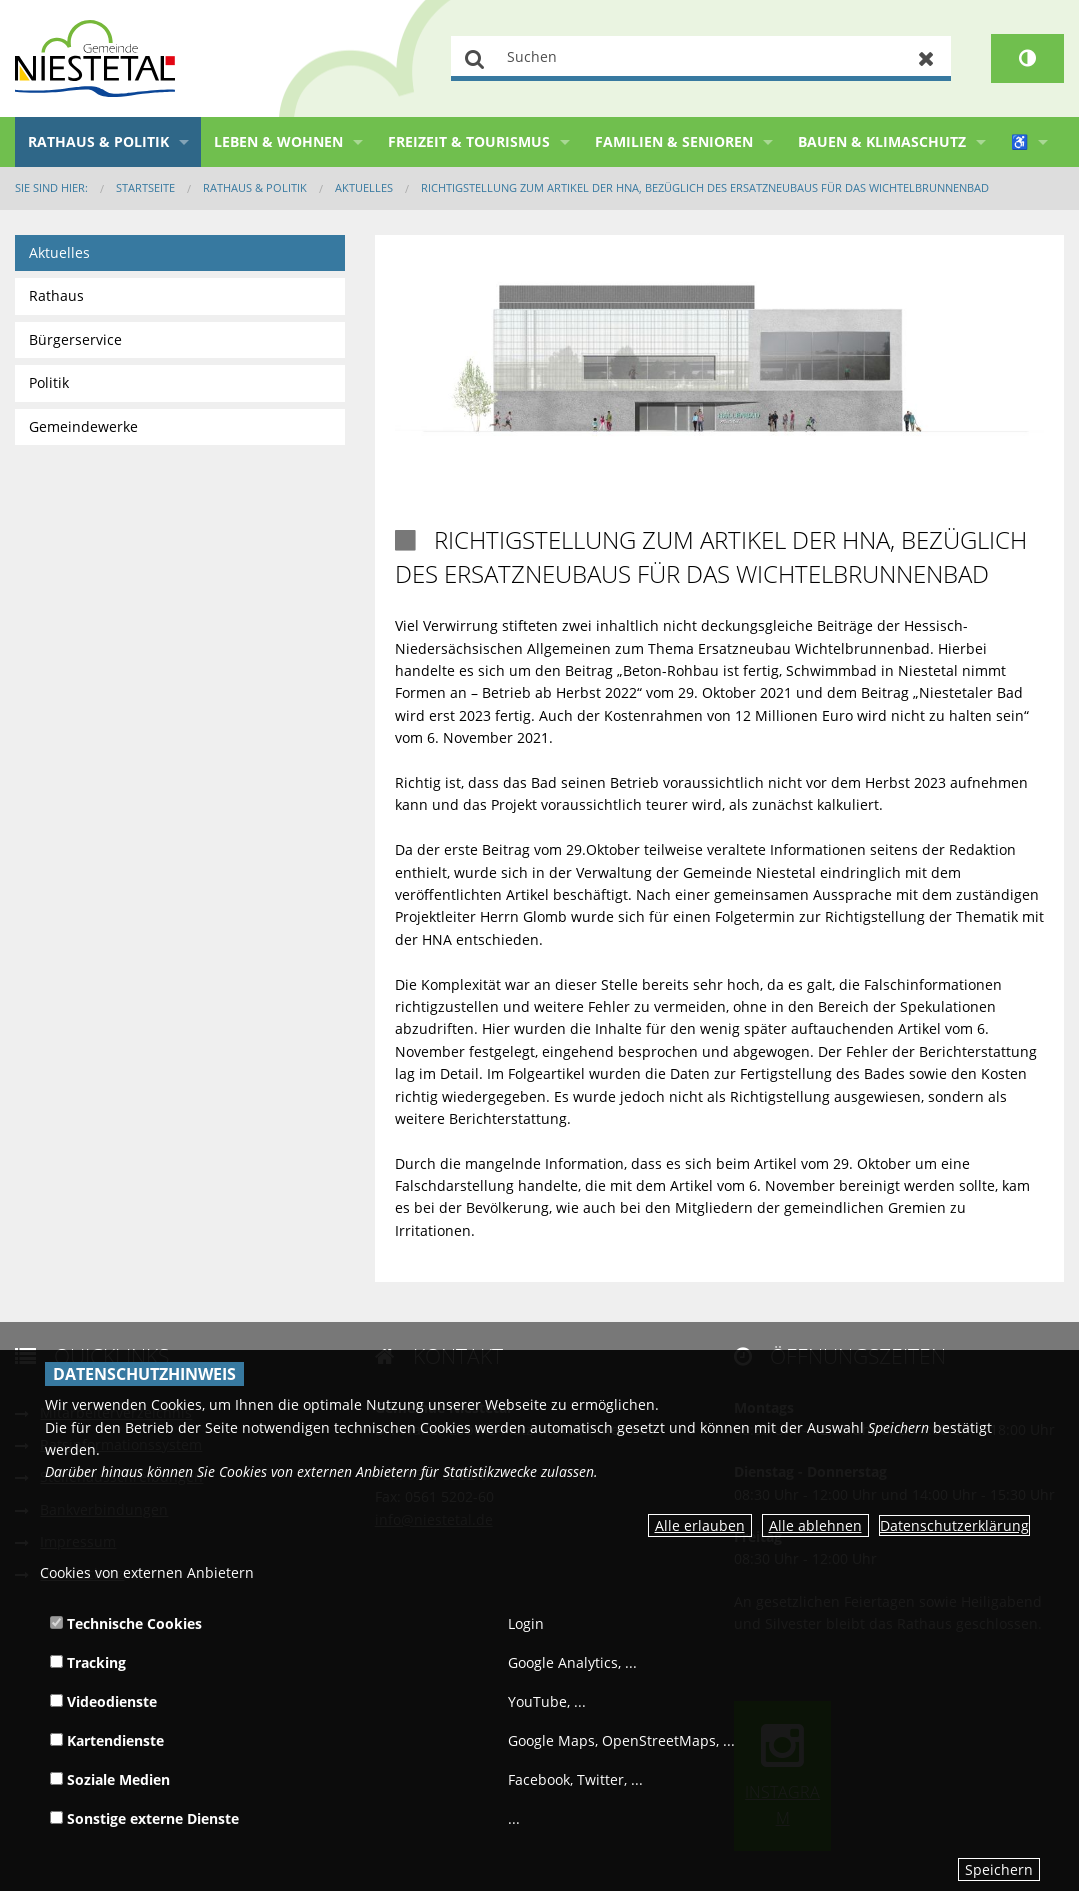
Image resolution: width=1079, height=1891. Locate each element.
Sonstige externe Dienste (144, 1818)
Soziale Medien (110, 1779)
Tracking (88, 1662)
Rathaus (56, 295)
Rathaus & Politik (98, 141)
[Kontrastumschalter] (1027, 58)
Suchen (475, 58)
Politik (49, 382)
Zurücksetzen (926, 58)
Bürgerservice (75, 339)
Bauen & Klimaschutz (882, 141)
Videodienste (103, 1701)
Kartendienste (107, 1740)
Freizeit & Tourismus (469, 141)
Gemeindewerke (83, 426)
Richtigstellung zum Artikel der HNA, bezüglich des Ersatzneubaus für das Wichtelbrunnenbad (705, 187)
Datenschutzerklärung (954, 1525)
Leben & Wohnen (278, 141)
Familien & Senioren (674, 141)
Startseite (145, 187)
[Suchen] (701, 58)
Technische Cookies (126, 1623)
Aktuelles (364, 187)
